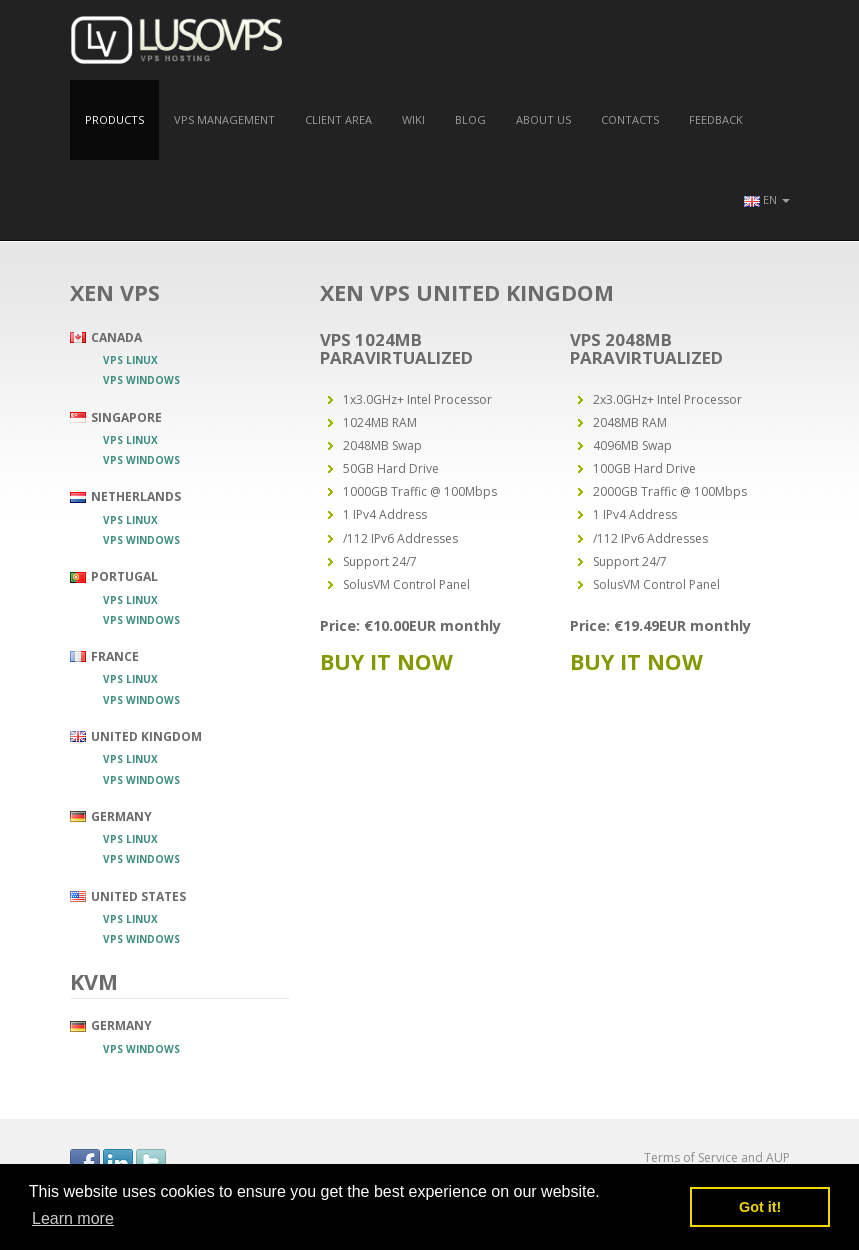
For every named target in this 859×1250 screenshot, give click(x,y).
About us (543, 119)
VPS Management (224, 119)
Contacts (630, 119)
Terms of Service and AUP (717, 1157)
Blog (470, 119)
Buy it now (386, 661)
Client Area (338, 119)
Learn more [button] (73, 1218)
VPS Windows (141, 380)
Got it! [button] (760, 1207)
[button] (767, 200)
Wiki (413, 119)
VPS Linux (130, 360)
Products (114, 119)
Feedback (716, 119)
